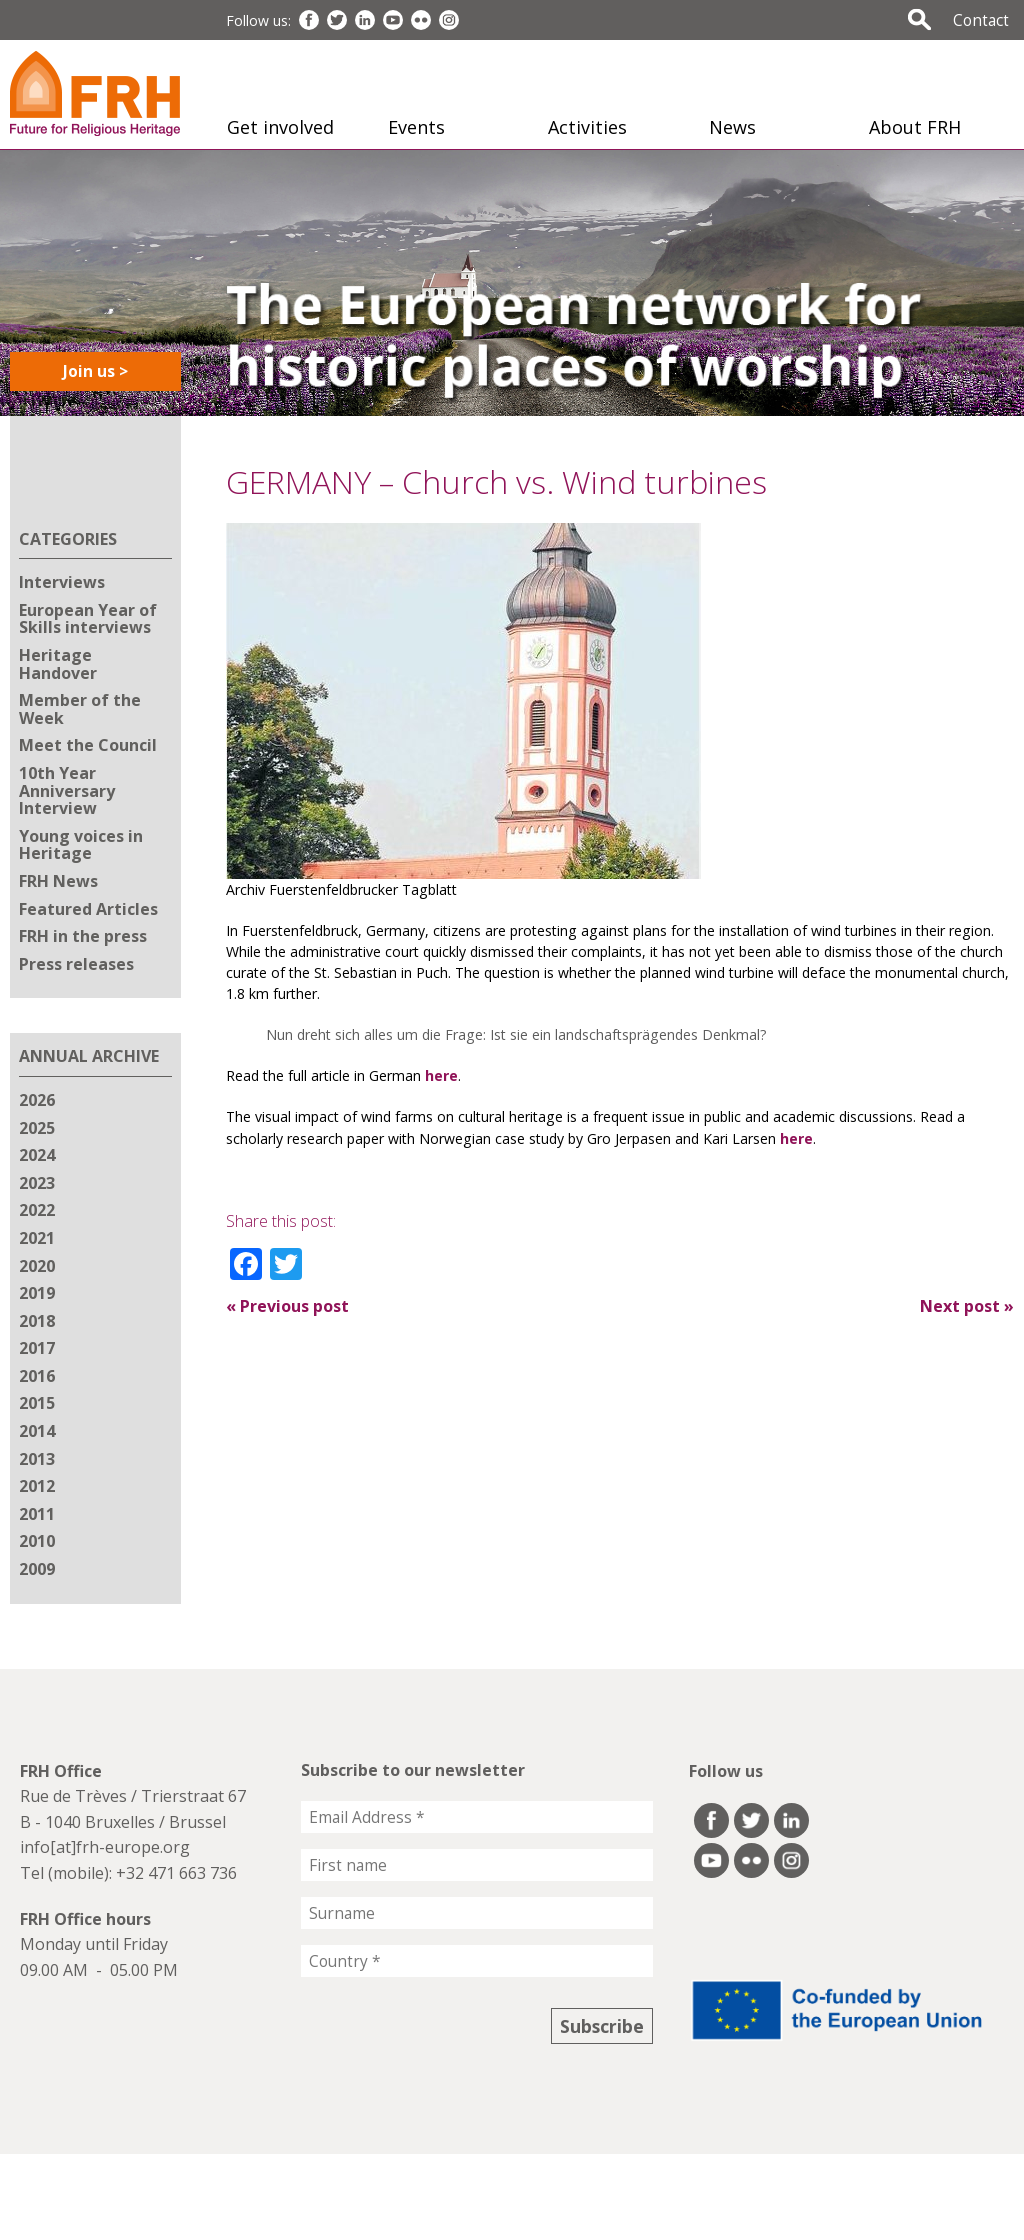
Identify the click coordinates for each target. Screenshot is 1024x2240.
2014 (37, 1431)
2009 (37, 1569)
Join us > (95, 371)
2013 (37, 1459)
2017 (37, 1348)
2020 (37, 1266)
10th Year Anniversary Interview (67, 790)
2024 (37, 1155)
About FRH (915, 127)
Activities (587, 127)
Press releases (76, 964)
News (732, 127)
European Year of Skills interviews (88, 619)
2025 (37, 1128)
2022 (37, 1210)
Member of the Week (80, 709)
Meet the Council (88, 745)
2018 (37, 1321)
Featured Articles (88, 909)
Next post (967, 1306)
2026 (37, 1100)
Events (416, 127)
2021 (37, 1238)
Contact (981, 20)
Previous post (287, 1306)
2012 (37, 1486)
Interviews (62, 582)
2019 (37, 1293)
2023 (37, 1183)
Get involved (280, 127)
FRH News (58, 881)
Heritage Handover (58, 664)
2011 (37, 1514)
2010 (37, 1541)
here (441, 1075)
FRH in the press (83, 936)
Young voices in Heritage (81, 845)
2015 (37, 1403)
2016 (37, 1376)
